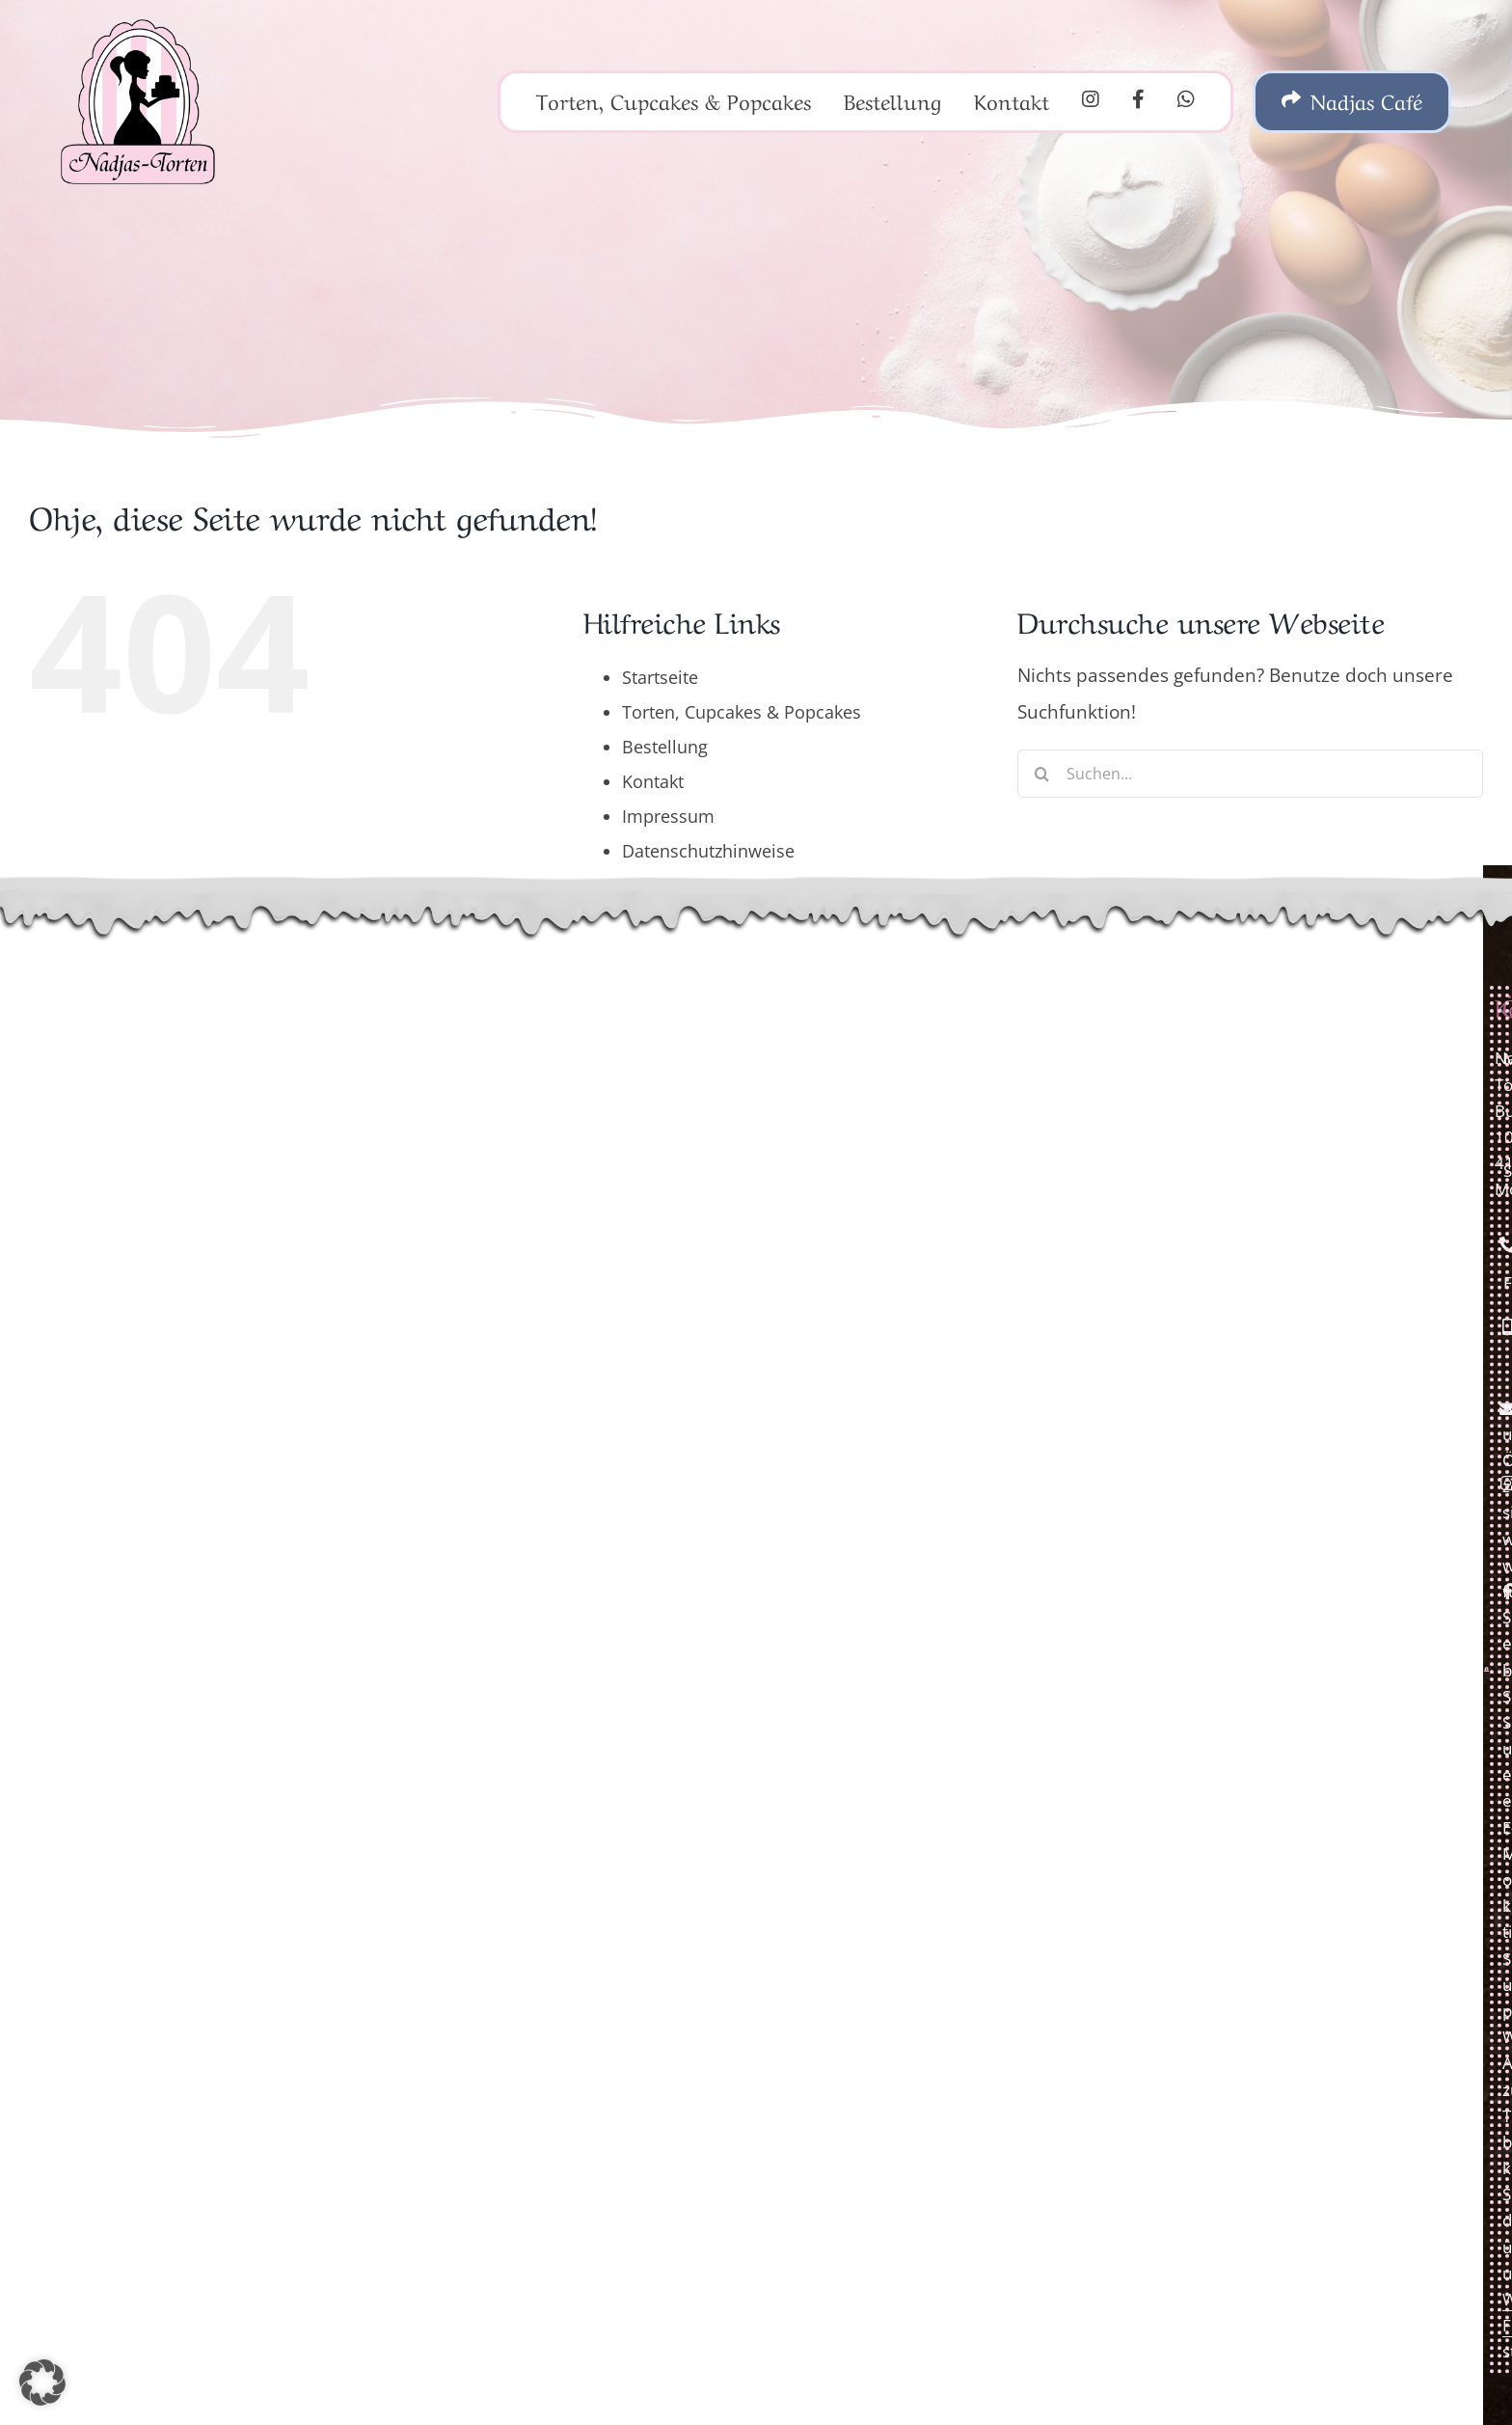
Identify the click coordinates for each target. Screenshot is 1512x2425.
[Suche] (1041, 773)
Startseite (660, 677)
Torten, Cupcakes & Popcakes (741, 711)
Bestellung (665, 746)
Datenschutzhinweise (708, 850)
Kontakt (653, 781)
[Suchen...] (1250, 773)
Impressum (668, 816)
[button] (42, 2382)
